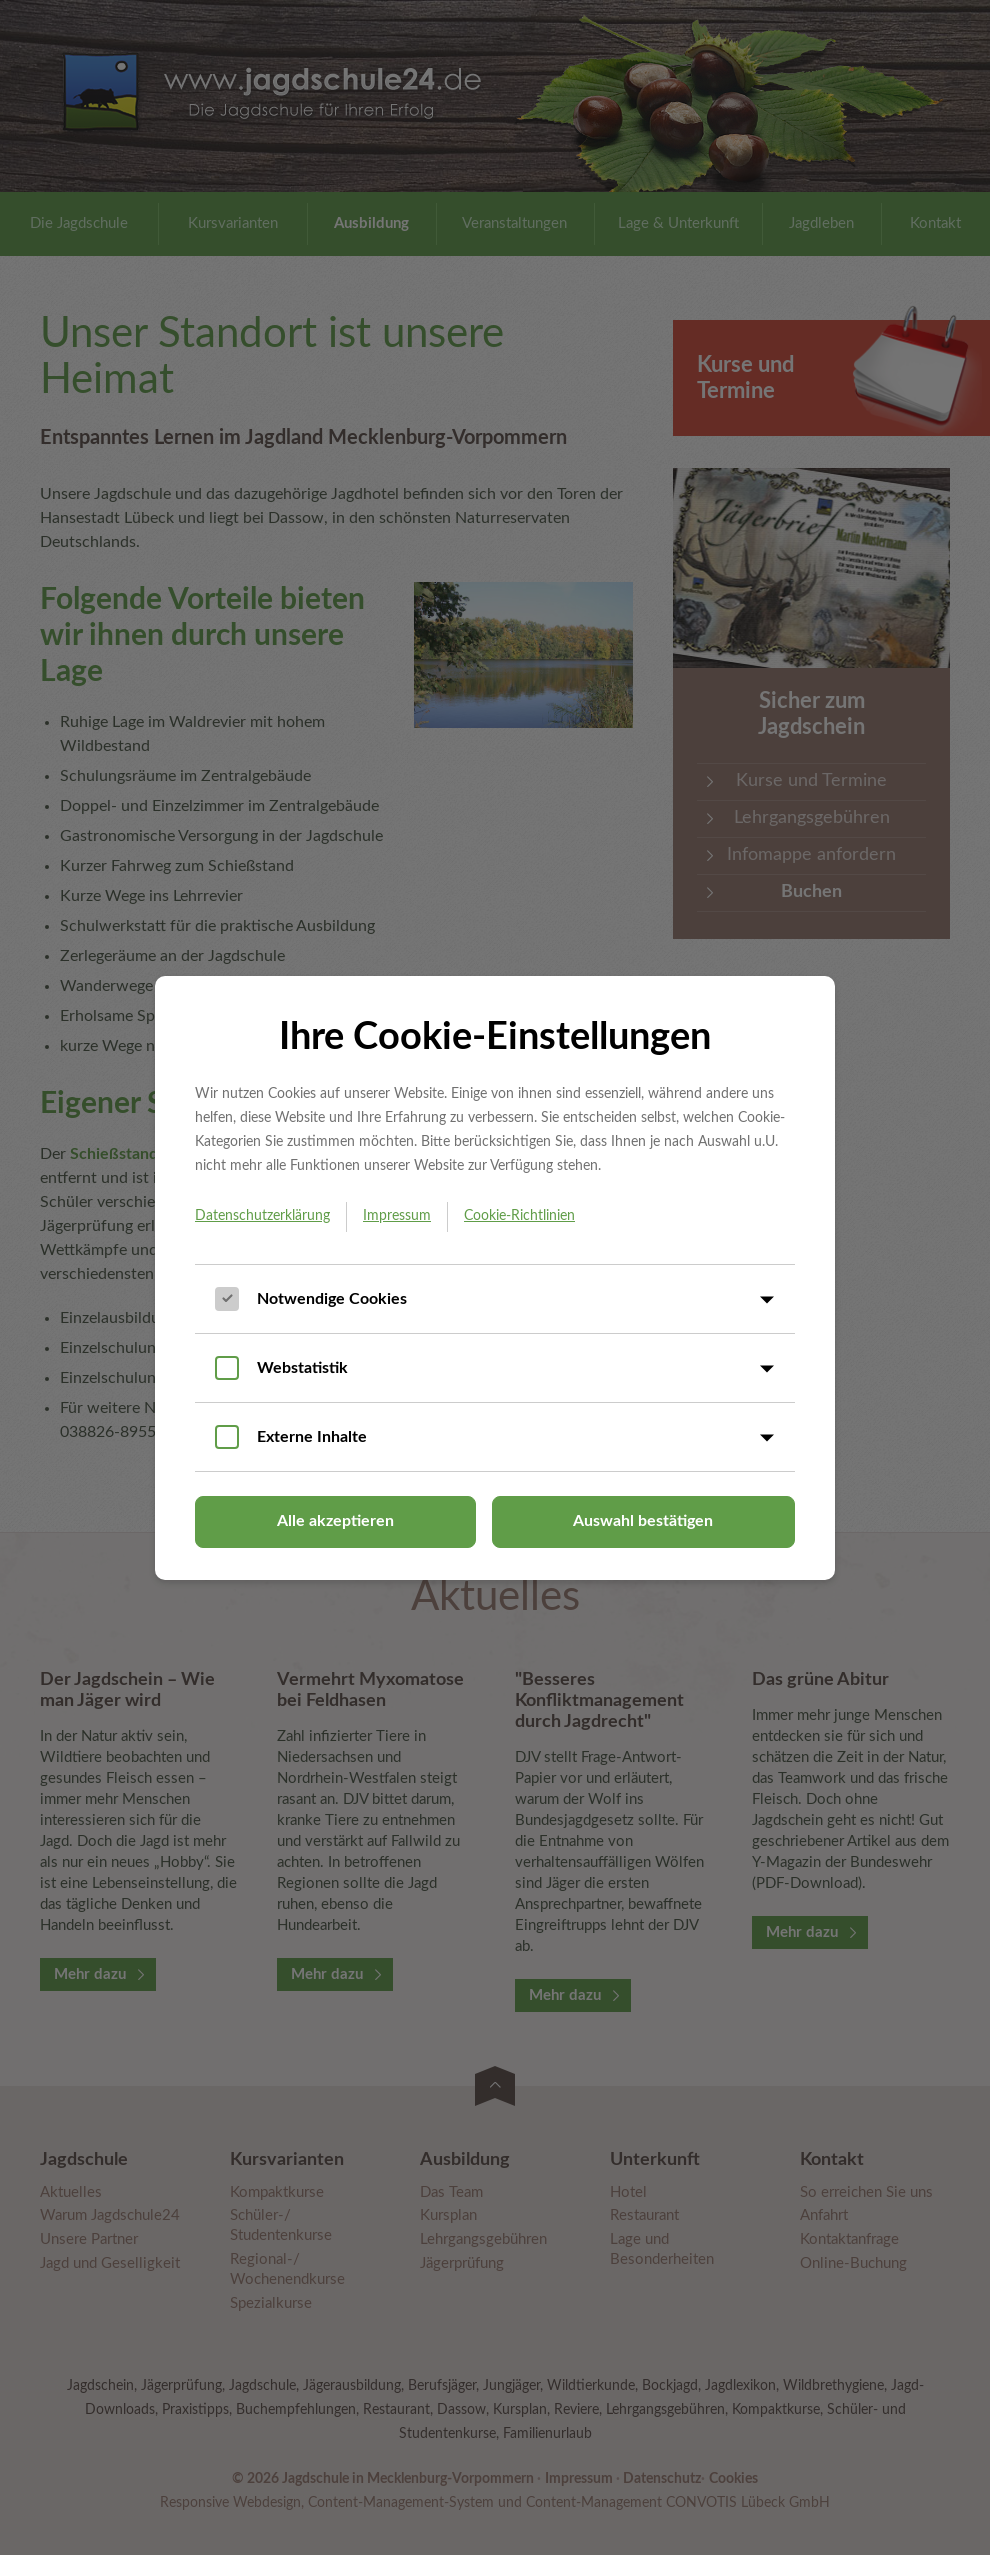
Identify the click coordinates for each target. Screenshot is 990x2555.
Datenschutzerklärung (262, 1216)
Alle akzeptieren (335, 1521)
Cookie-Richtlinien (519, 1216)
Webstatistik (302, 1368)
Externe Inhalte (312, 1437)
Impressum (397, 1216)
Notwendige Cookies (332, 1299)
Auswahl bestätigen (643, 1521)
